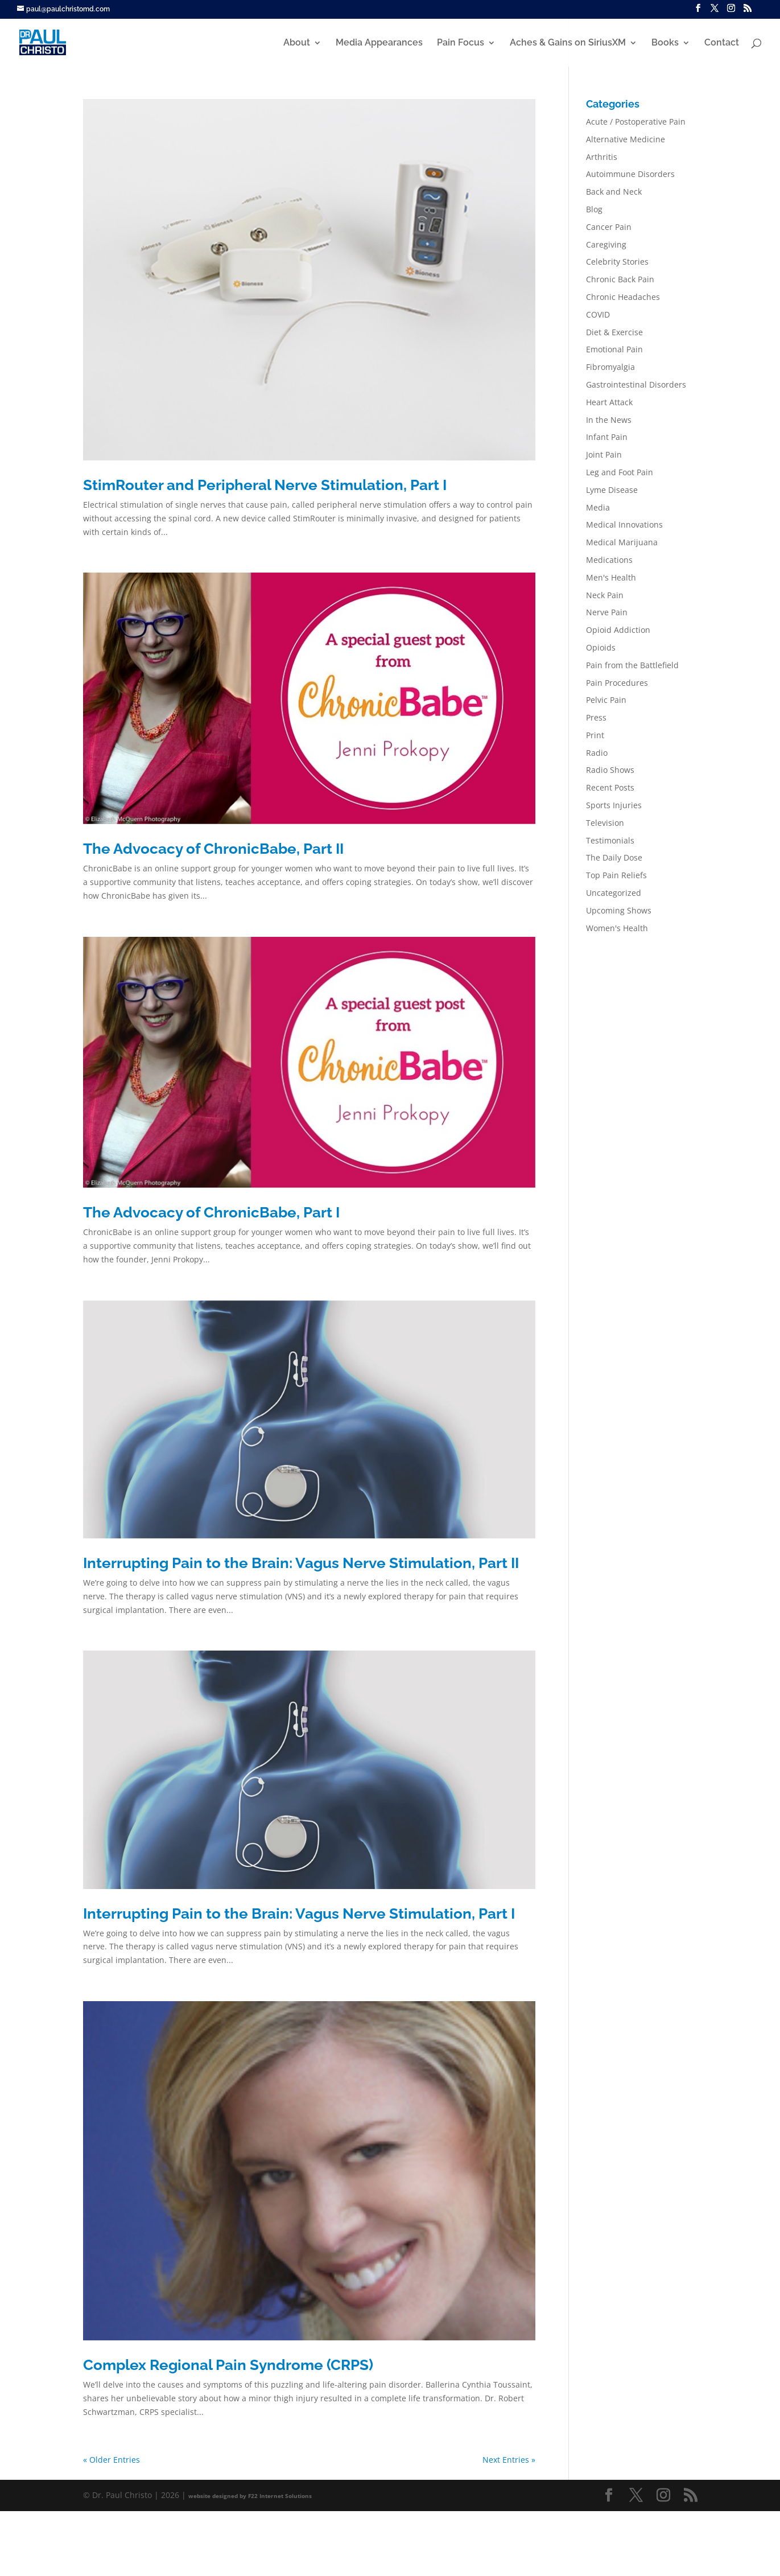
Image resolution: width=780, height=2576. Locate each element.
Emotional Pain (614, 349)
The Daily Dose (614, 857)
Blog (594, 209)
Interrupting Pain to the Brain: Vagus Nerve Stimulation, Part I (299, 1913)
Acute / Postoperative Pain (636, 121)
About (296, 43)
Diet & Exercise (614, 332)
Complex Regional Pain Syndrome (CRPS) (228, 2364)
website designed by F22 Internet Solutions (250, 2496)
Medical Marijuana (622, 542)
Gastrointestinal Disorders (636, 384)
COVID (598, 314)
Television (605, 822)
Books (665, 43)
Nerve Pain (607, 612)
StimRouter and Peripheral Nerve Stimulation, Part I (265, 484)
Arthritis (601, 156)
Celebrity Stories (617, 261)
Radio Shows (610, 769)
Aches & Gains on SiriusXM (568, 43)
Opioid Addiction (618, 629)
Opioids (601, 647)
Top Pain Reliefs (616, 875)
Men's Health (611, 577)
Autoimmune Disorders (630, 173)
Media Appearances (379, 43)
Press (596, 717)
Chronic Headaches (623, 296)
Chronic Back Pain (620, 279)
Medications (609, 559)
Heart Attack (609, 402)
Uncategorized (613, 892)
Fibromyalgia (610, 366)
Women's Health (617, 928)
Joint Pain (604, 454)
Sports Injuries (614, 805)
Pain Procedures (617, 682)
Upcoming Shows (618, 910)
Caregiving (606, 244)
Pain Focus (460, 43)
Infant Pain (607, 436)
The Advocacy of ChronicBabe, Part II (213, 848)
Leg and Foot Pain (619, 472)
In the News (609, 419)
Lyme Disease (612, 489)
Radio (597, 752)
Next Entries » (508, 2459)
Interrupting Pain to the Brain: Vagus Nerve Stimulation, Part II (301, 1562)
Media (598, 507)
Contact (721, 43)
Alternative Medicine (625, 139)
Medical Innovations (624, 524)
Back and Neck (614, 191)
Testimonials (610, 840)
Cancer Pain (609, 226)
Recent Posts (610, 787)
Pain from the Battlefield (632, 665)
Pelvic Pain (606, 699)
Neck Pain (605, 595)
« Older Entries (111, 2459)
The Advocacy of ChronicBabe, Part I (211, 1212)
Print (595, 735)
